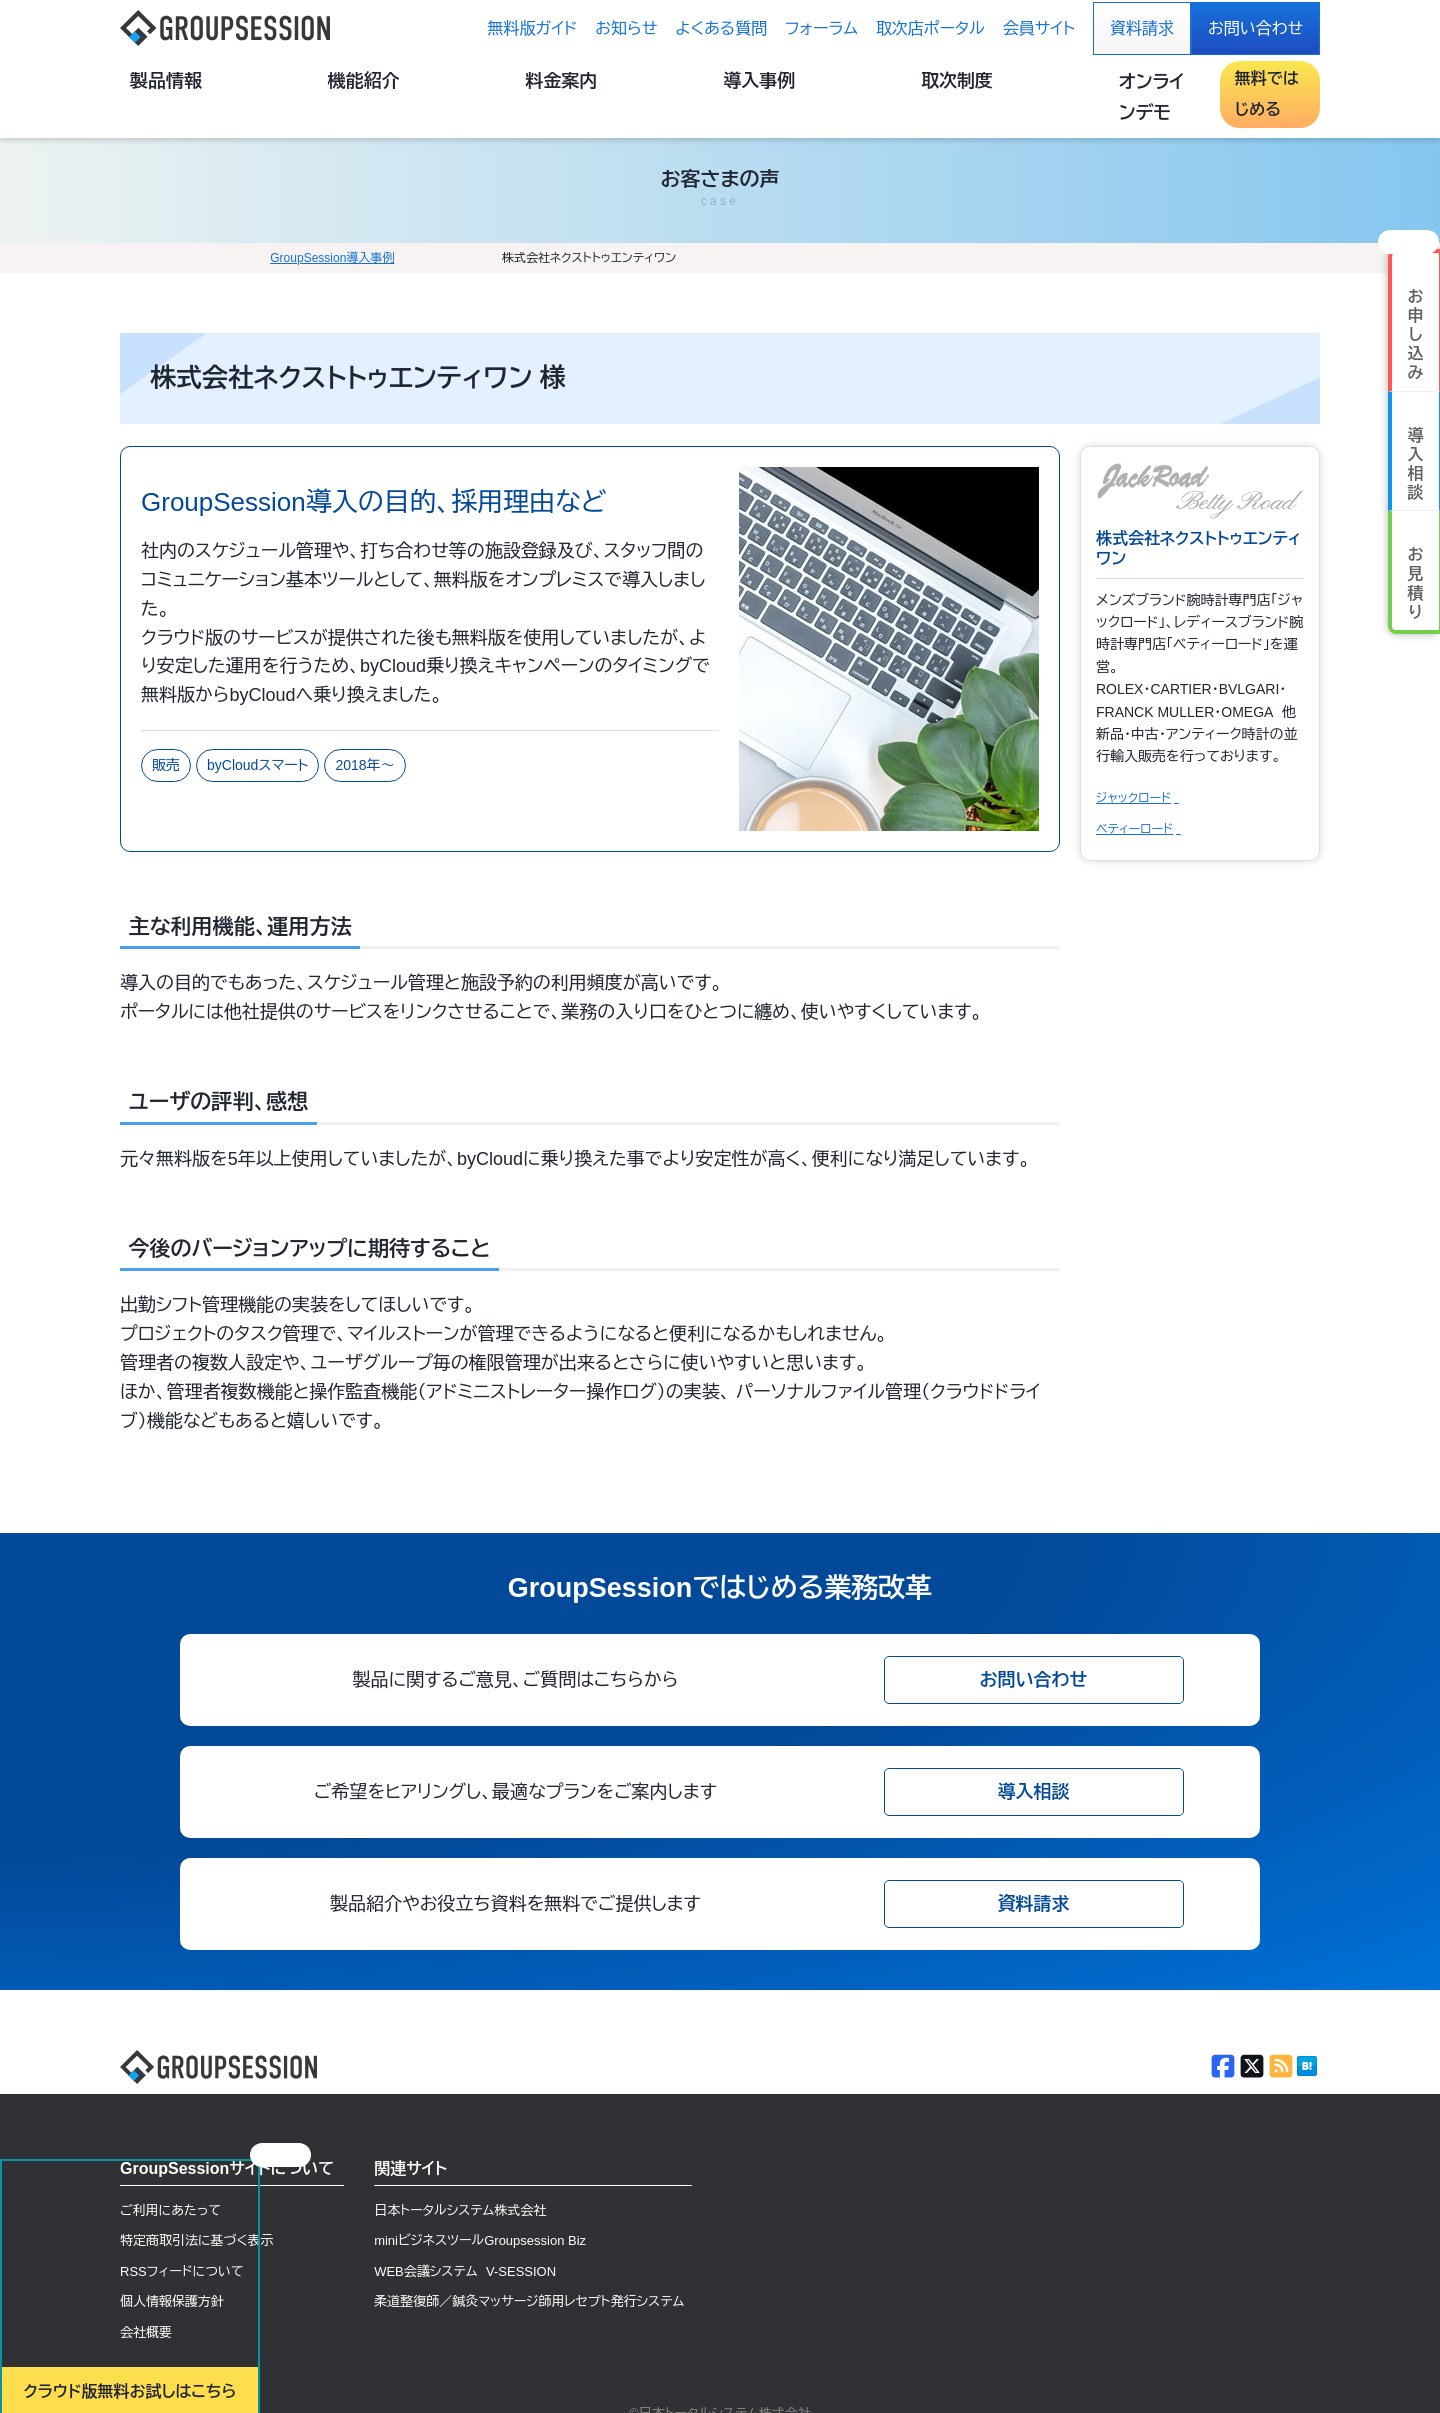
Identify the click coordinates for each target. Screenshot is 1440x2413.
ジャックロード (1133, 768)
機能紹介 (626, 83)
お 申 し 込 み (1415, 294)
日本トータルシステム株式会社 (460, 2181)
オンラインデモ (1100, 82)
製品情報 (510, 83)
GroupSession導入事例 (220, 227)
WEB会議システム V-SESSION (465, 2246)
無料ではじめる (1250, 82)
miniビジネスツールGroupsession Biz (480, 2214)
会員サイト (1039, 28)
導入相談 (1034, 1761)
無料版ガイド (533, 28)
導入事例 (858, 83)
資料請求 (1142, 28)
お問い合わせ (1255, 28)
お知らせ (626, 28)
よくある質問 (721, 28)
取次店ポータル (930, 28)
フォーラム (821, 28)
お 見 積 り (1415, 542)
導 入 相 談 (1415, 423)
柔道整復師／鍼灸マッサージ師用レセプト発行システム (529, 2279)
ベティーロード (1134, 801)
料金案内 (742, 83)
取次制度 (974, 83)
